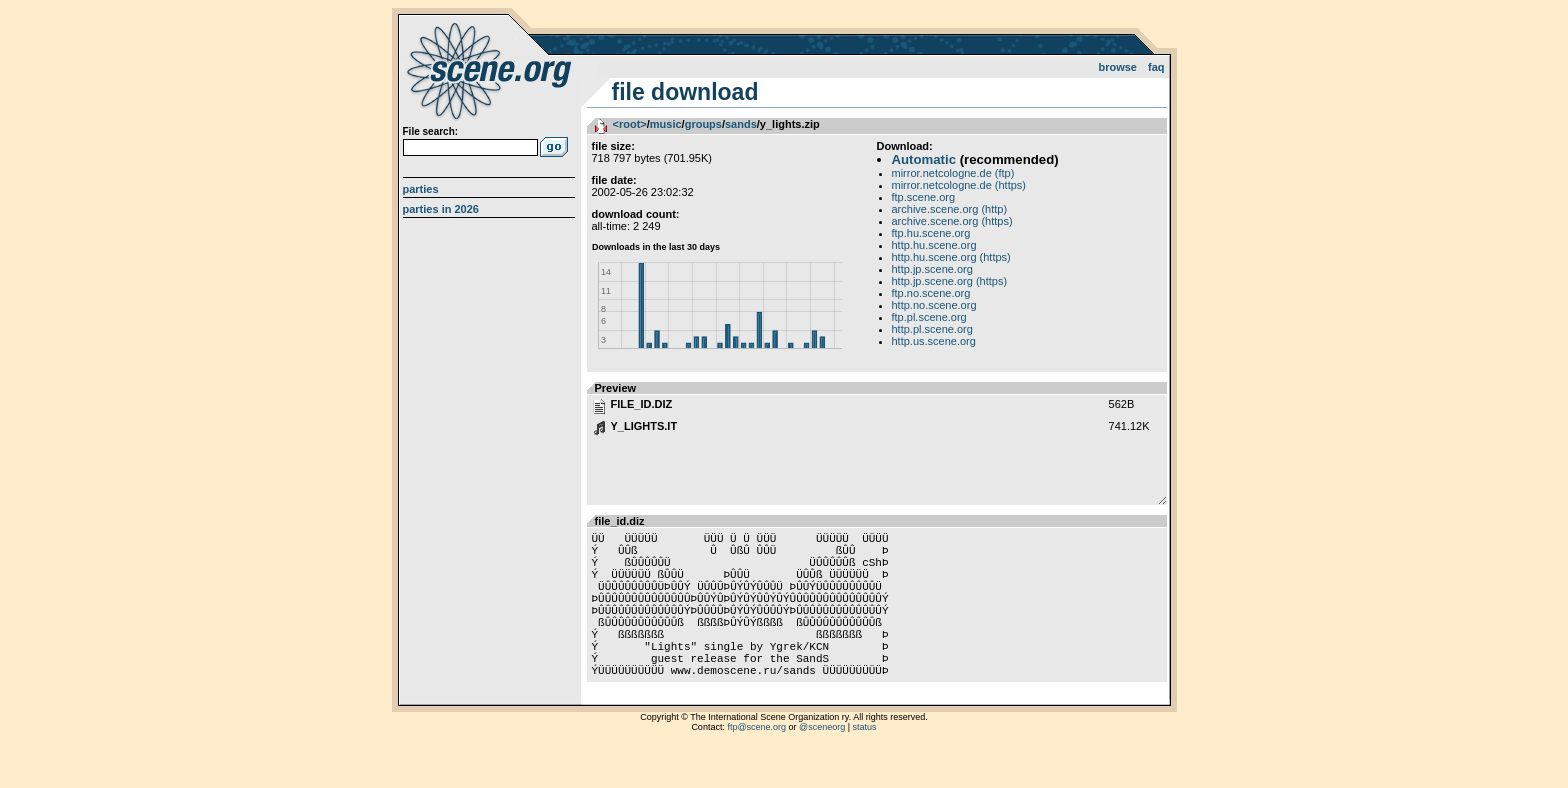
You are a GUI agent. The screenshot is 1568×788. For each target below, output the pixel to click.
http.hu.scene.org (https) (951, 257)
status (865, 763)
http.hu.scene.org (934, 245)
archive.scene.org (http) (950, 209)
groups (703, 124)
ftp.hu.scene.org (931, 233)
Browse (1117, 67)
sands (741, 124)
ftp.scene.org (924, 197)
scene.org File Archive (491, 70)
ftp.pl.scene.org (929, 317)
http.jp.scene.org (932, 269)
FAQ (1156, 67)
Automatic (924, 159)
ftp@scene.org (756, 763)
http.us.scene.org (934, 341)
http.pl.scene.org (932, 329)
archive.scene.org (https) (952, 221)
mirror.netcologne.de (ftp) (953, 173)
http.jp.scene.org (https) (950, 281)
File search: (431, 131)
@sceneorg (822, 763)
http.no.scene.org (934, 305)
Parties (421, 189)
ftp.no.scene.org (931, 293)
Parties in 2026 (441, 209)
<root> (630, 124)
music (666, 124)
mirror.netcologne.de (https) (959, 185)
